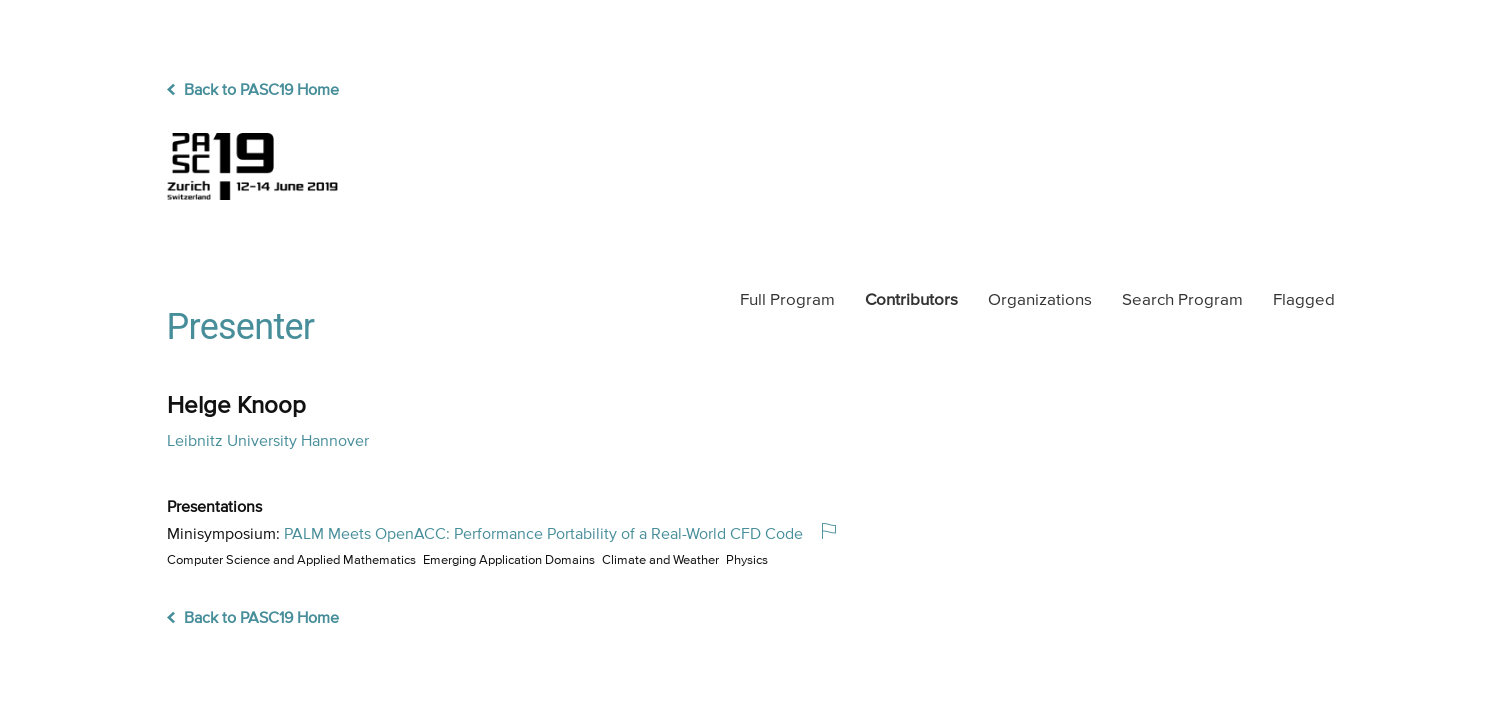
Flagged (1304, 300)
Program (787, 300)
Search (1182, 300)
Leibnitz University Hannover (268, 442)
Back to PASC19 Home (253, 91)
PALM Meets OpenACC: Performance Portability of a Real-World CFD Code (543, 535)
